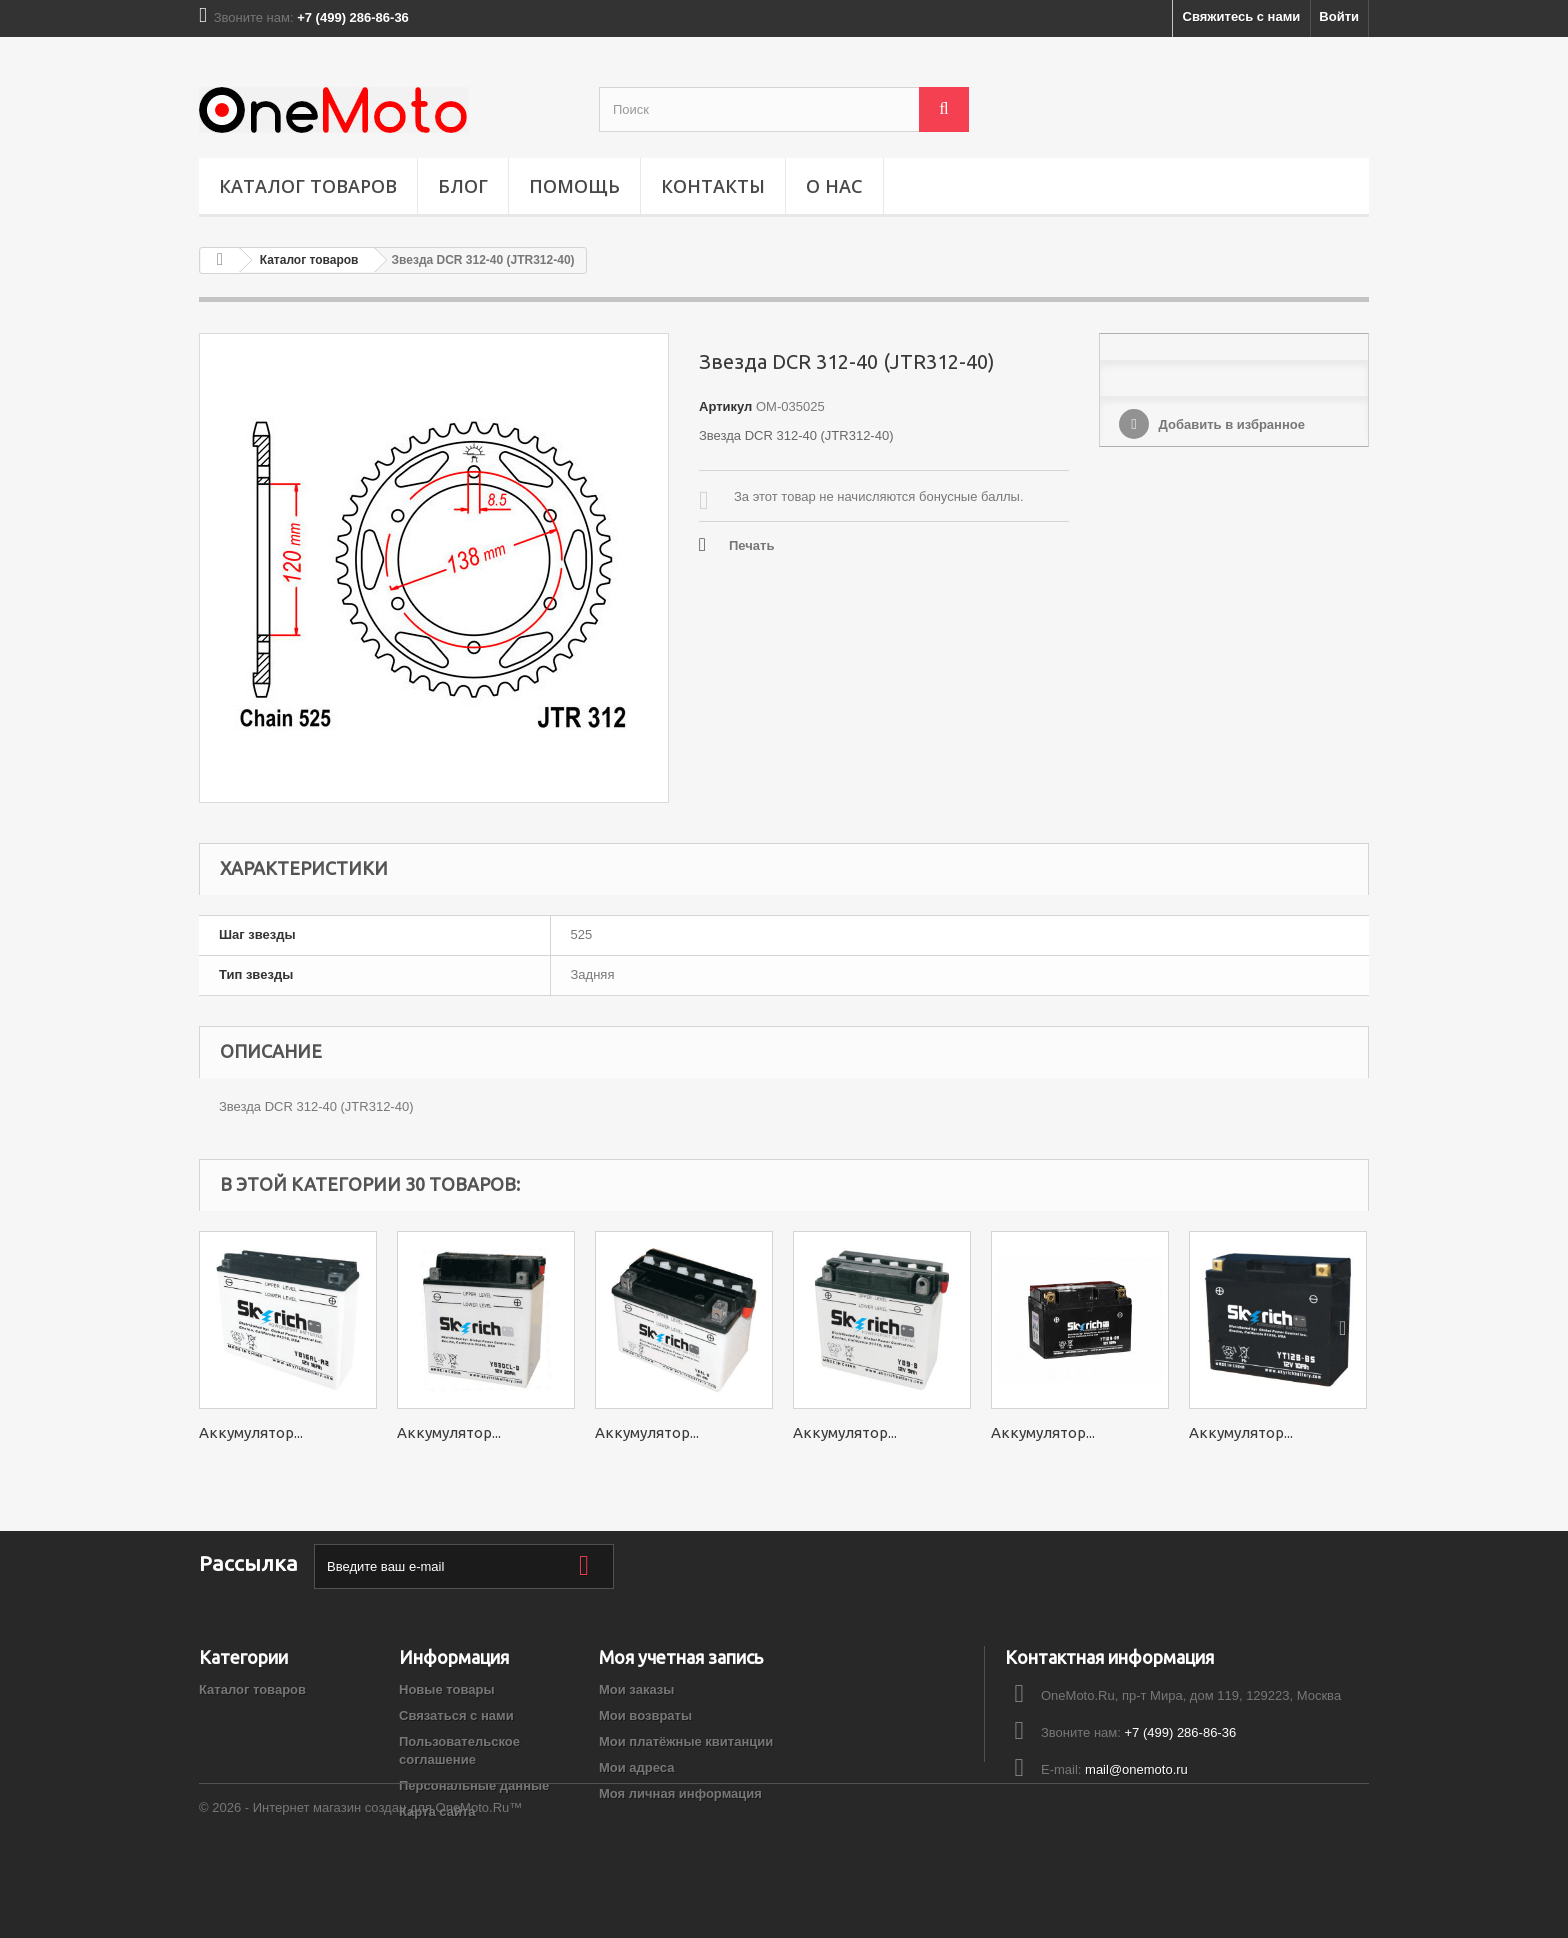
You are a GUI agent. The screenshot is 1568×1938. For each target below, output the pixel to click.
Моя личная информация (680, 1793)
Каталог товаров (308, 186)
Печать (751, 545)
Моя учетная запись (681, 1657)
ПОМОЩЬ (574, 186)
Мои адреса (636, 1767)
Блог (463, 186)
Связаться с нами (456, 1715)
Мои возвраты (645, 1715)
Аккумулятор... (251, 1432)
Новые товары (447, 1689)
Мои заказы (636, 1689)
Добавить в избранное (1230, 424)
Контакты (713, 186)
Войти (1339, 16)
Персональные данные (474, 1785)
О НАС (834, 186)
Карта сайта (437, 1811)
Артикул (725, 406)
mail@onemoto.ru (1136, 1769)
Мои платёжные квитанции (686, 1741)
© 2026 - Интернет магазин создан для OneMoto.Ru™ (360, 1883)
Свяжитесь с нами (1242, 16)
